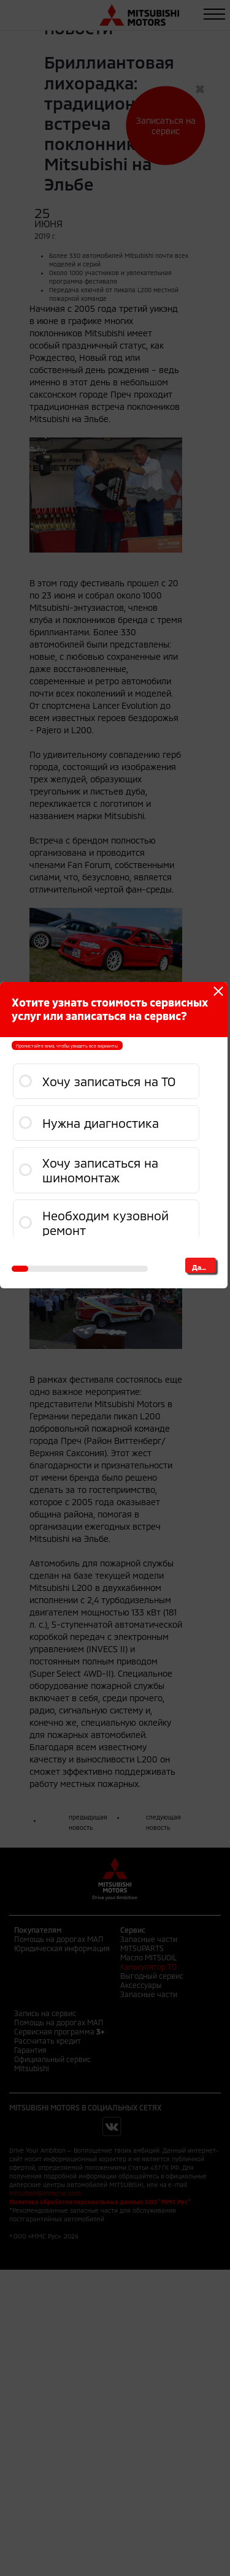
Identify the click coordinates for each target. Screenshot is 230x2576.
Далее (202, 1267)
